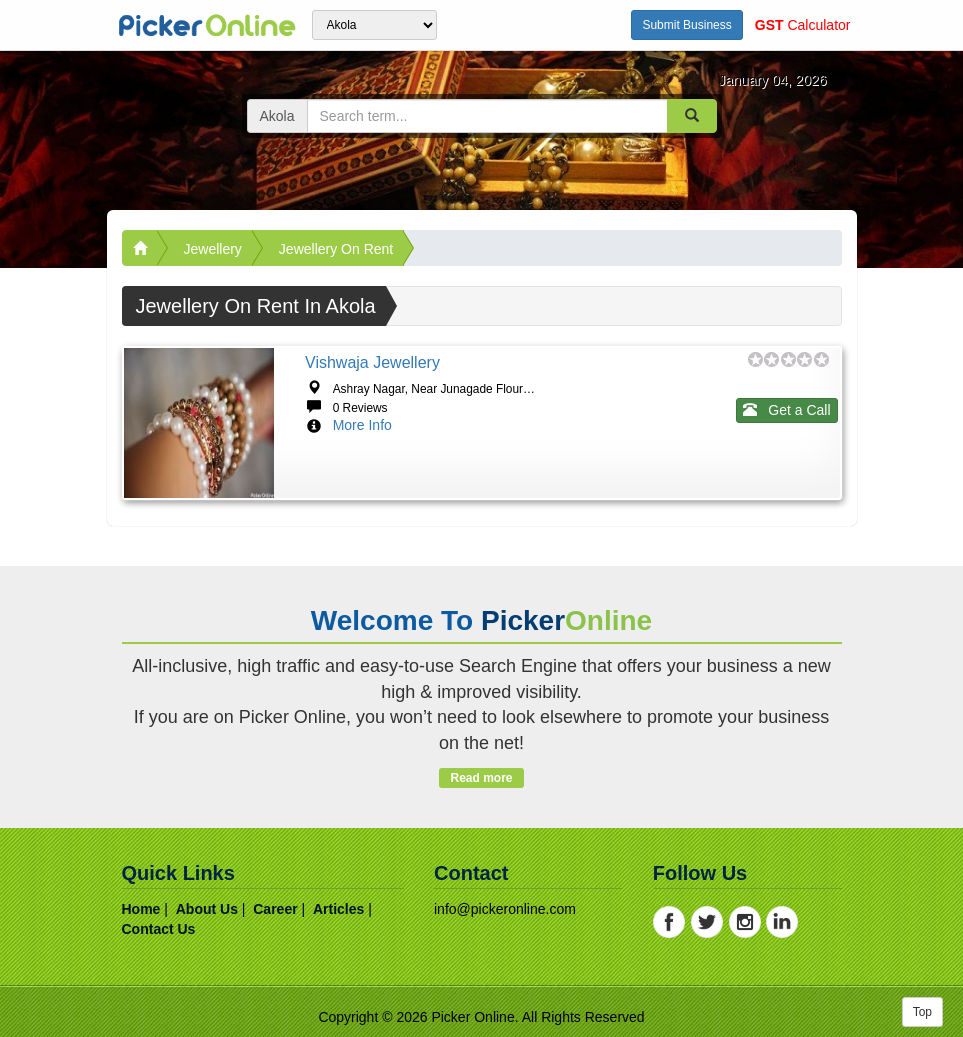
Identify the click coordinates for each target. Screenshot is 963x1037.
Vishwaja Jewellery (372, 362)
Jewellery (213, 249)
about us (207, 909)
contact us (159, 929)
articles (338, 909)
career (275, 909)
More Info (362, 425)
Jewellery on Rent (336, 249)
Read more (481, 778)
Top (922, 1012)
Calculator (803, 25)
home (141, 909)
